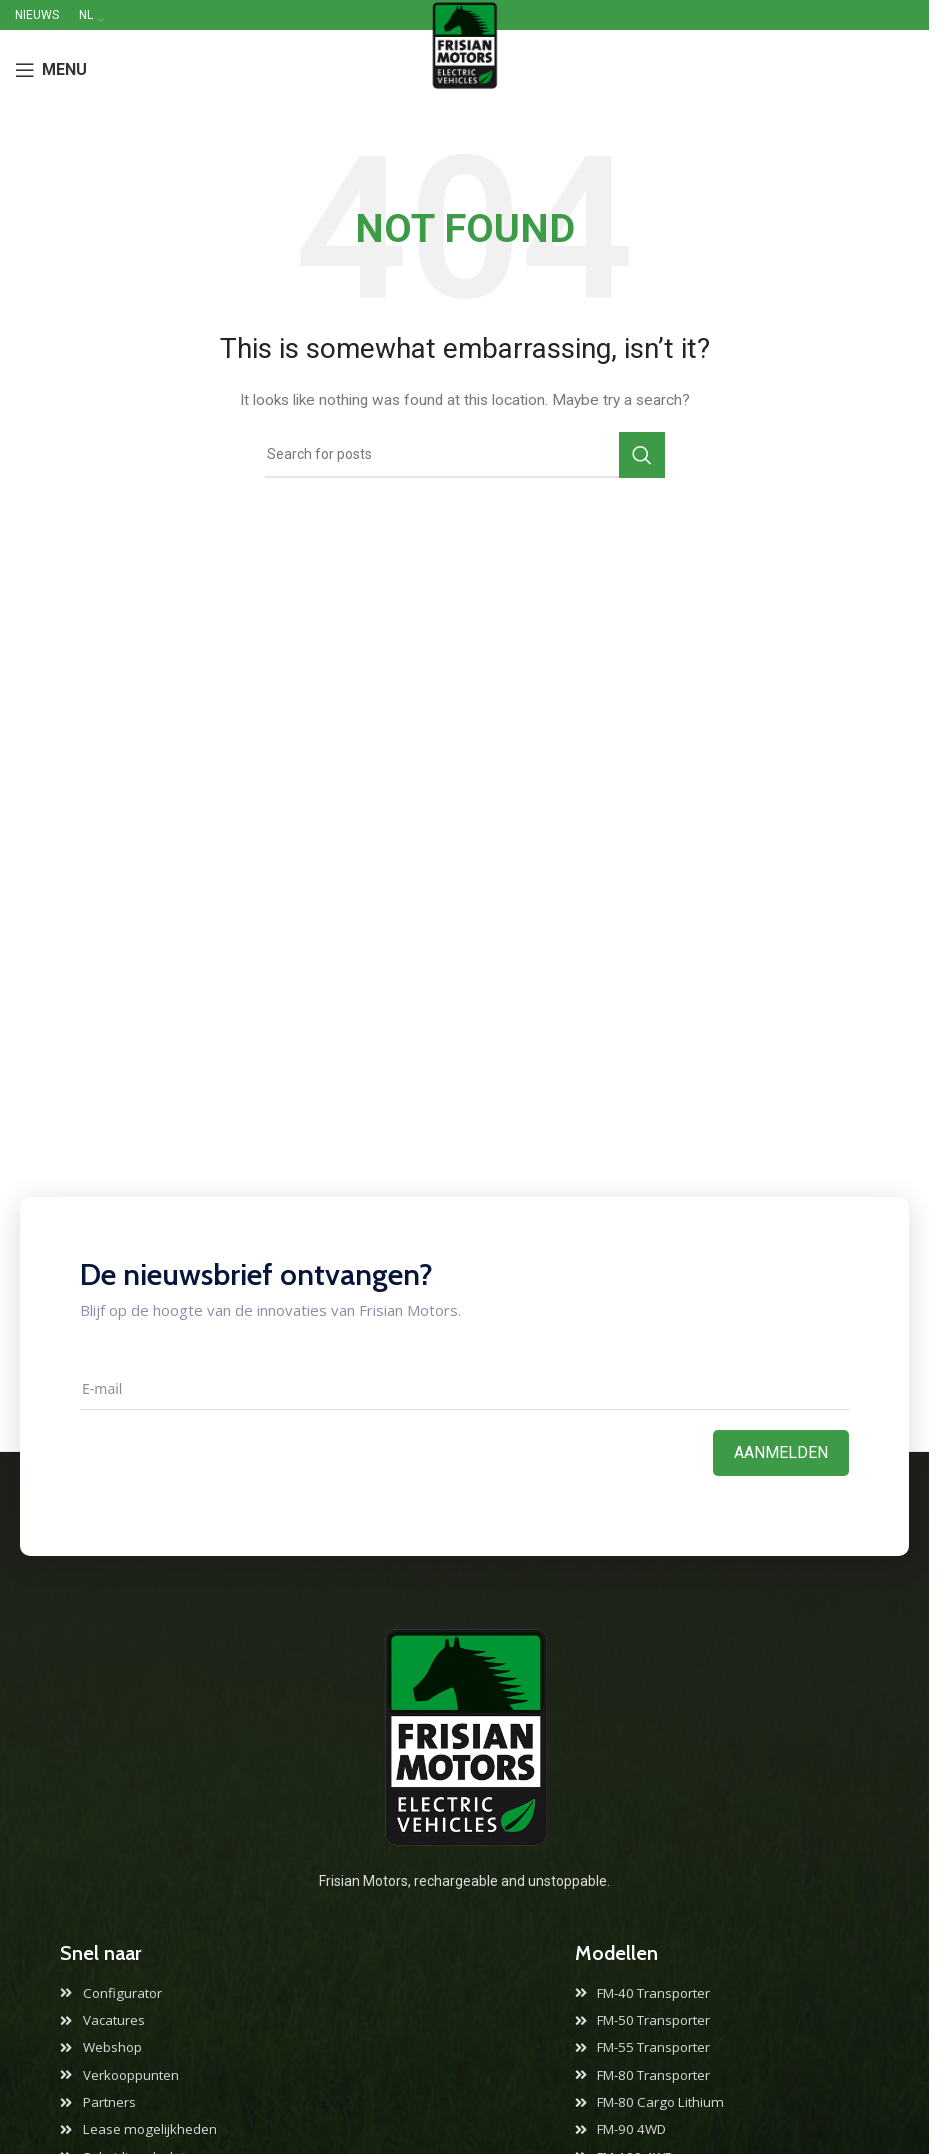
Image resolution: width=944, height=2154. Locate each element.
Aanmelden (781, 1452)
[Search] (465, 455)
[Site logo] (464, 69)
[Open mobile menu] (51, 70)
